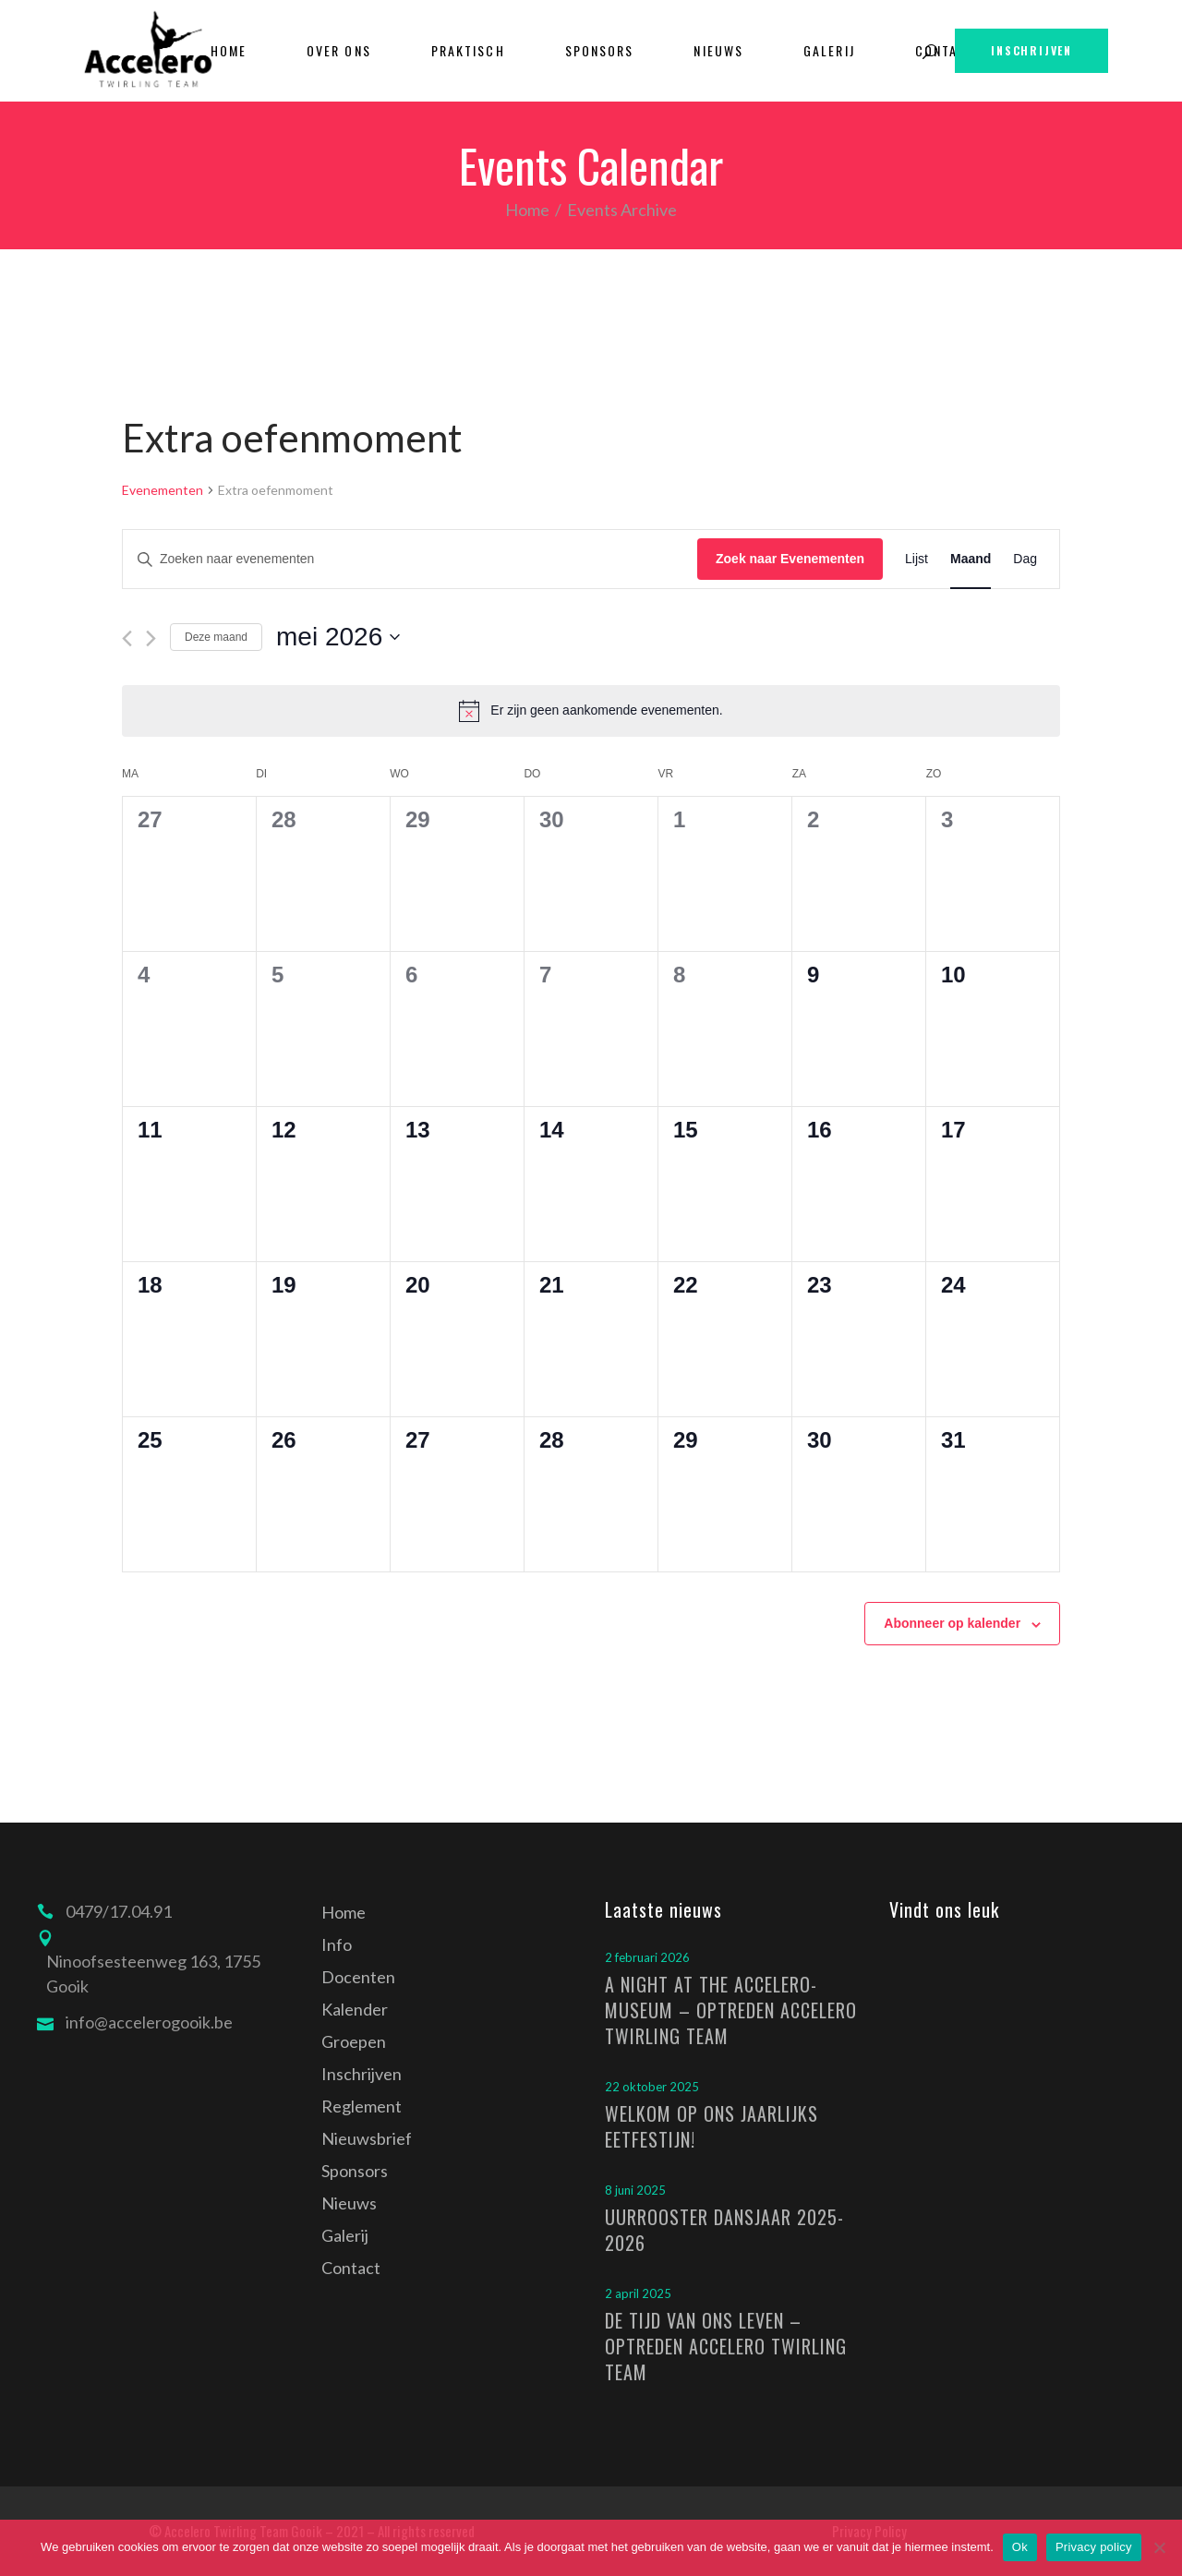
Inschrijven (361, 2074)
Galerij (344, 2235)
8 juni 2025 (635, 2190)
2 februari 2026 (647, 1957)
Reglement (361, 2106)
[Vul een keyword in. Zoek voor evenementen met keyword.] (410, 559)
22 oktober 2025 (652, 2086)
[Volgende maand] (151, 638)
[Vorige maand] (127, 638)
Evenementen (162, 490)
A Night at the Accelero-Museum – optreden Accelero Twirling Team (731, 2010)
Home (527, 209)
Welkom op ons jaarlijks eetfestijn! (711, 2126)
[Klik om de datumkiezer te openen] (338, 637)
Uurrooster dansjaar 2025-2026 (724, 2230)
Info (336, 1944)
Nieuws (349, 2203)
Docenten (358, 1977)
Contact (350, 2267)
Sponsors (354, 2171)
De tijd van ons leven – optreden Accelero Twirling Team (726, 2346)
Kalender (354, 2009)
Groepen (353, 2041)
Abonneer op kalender (952, 1623)
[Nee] (1159, 2547)
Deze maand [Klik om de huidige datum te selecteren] (216, 637)
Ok (1020, 2547)
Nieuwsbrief (366, 2138)
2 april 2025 (638, 2293)
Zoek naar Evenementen (790, 558)
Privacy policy (1093, 2547)
